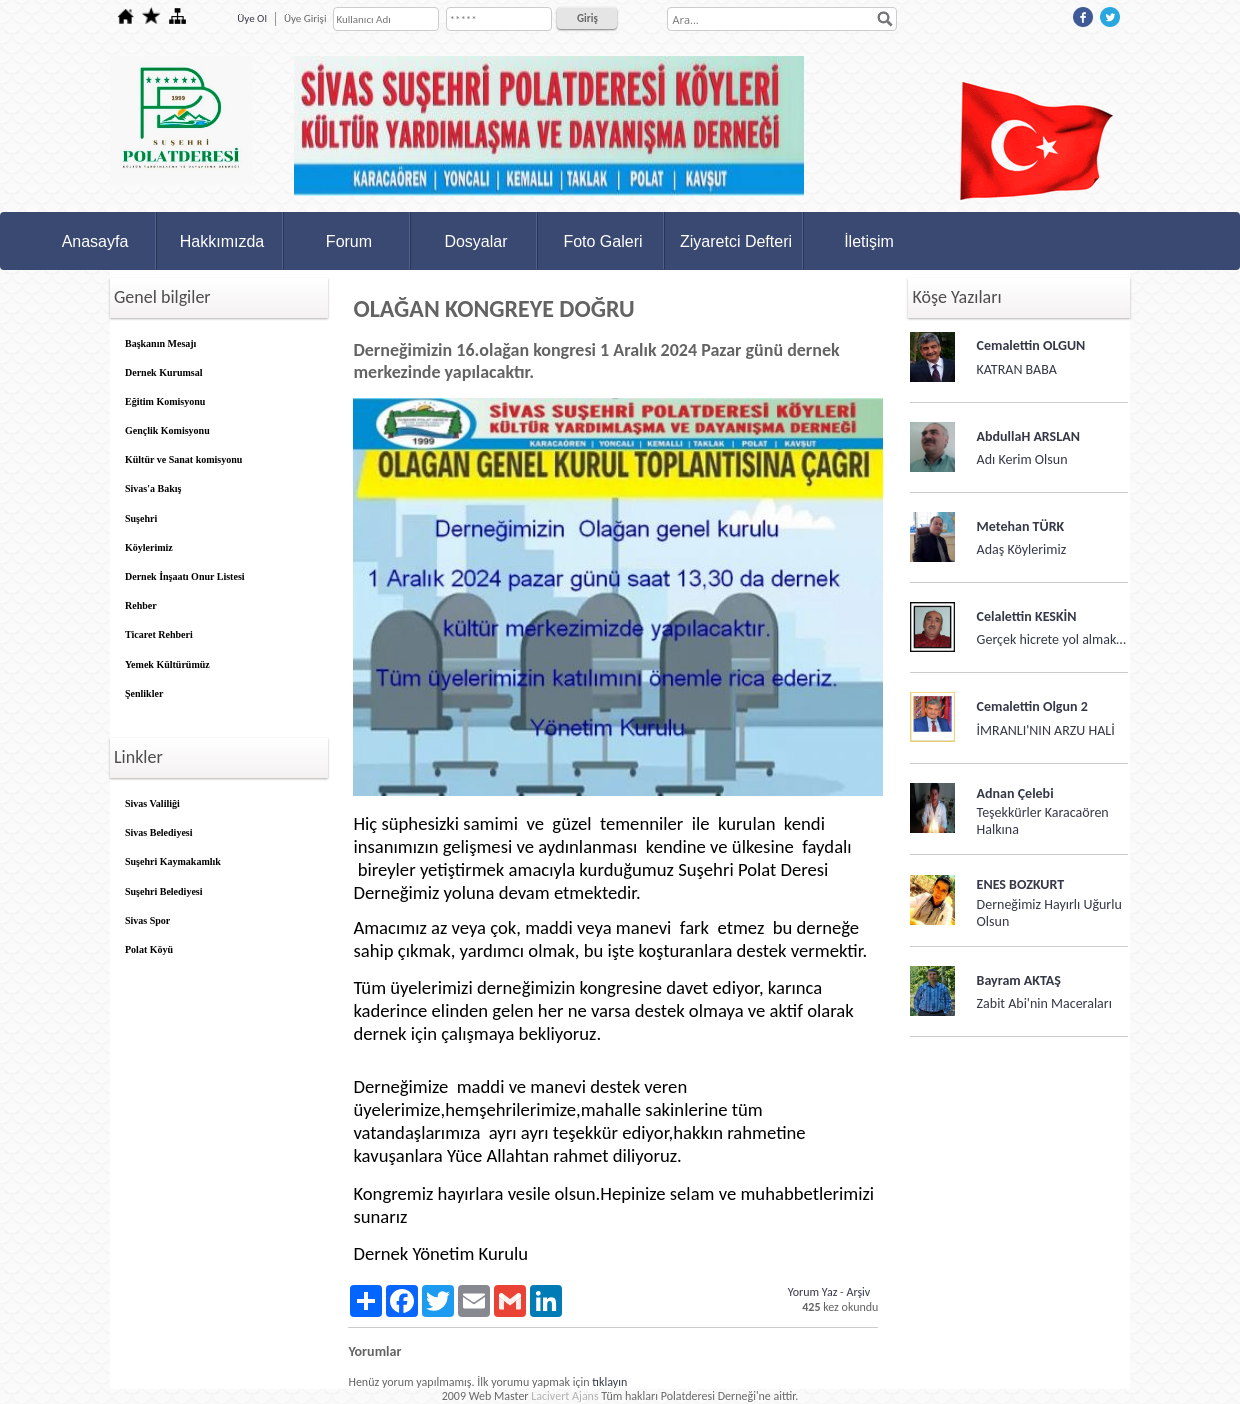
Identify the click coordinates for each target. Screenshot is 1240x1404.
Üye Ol (252, 18)
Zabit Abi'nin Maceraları (1044, 1003)
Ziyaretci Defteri (736, 241)
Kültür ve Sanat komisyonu (183, 459)
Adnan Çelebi (1015, 793)
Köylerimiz (149, 547)
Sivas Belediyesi (159, 832)
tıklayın (609, 1382)
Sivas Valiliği (152, 803)
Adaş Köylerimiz (1022, 549)
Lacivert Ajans (564, 1396)
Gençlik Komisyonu (167, 430)
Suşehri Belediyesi (164, 891)
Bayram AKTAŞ (1019, 980)
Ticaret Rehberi (159, 634)
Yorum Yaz (813, 1292)
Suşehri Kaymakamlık (173, 861)
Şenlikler (144, 693)
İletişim (869, 241)
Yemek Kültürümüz (167, 664)
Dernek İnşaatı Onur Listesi (185, 576)
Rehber (141, 605)
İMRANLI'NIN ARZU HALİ (1046, 730)
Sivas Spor (147, 920)
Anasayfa (95, 241)
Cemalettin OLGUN (1031, 345)
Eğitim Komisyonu (165, 401)
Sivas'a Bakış (153, 488)
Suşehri (141, 518)
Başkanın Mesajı (160, 343)
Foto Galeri (602, 241)
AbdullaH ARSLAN (1028, 436)
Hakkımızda (222, 241)
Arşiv (858, 1292)
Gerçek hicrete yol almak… (1051, 639)
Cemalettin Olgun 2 (1032, 706)
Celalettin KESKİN (1027, 616)
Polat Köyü (149, 949)
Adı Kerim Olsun (1022, 459)
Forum (349, 241)
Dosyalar (475, 241)
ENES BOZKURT (1021, 884)
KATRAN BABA (1017, 369)
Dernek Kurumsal (164, 372)
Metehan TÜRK (1021, 526)
